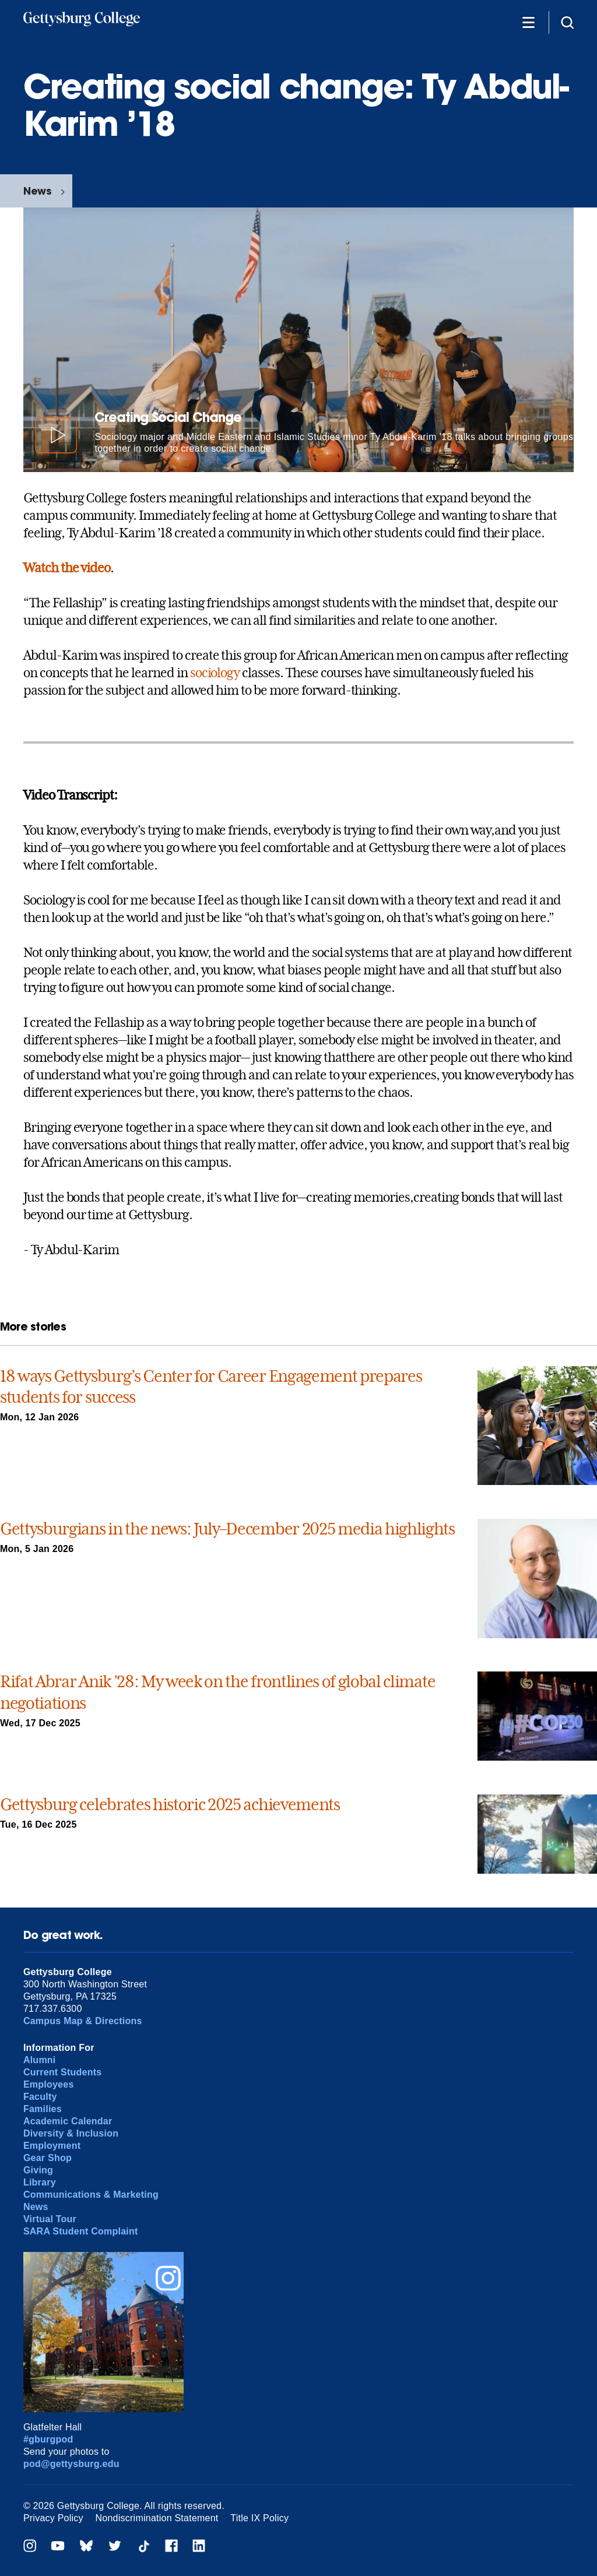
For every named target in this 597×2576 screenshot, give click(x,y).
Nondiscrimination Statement (157, 2518)
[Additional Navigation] (528, 22)
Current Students (62, 2072)
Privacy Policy (53, 2518)
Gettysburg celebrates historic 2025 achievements (170, 1804)
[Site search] (567, 22)
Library (39, 2182)
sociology (215, 672)
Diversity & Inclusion (70, 2133)
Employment (51, 2146)
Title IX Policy (259, 2518)
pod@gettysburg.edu (71, 2464)
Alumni (39, 2060)
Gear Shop (47, 2158)
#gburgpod (48, 2439)
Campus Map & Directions (82, 2021)
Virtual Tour (49, 2219)
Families (42, 2109)
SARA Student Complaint (80, 2231)
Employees (48, 2084)
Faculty (40, 2097)
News (37, 191)
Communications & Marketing (91, 2195)
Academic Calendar (68, 2121)
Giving (38, 2170)
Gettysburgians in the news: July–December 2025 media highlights (227, 1529)
